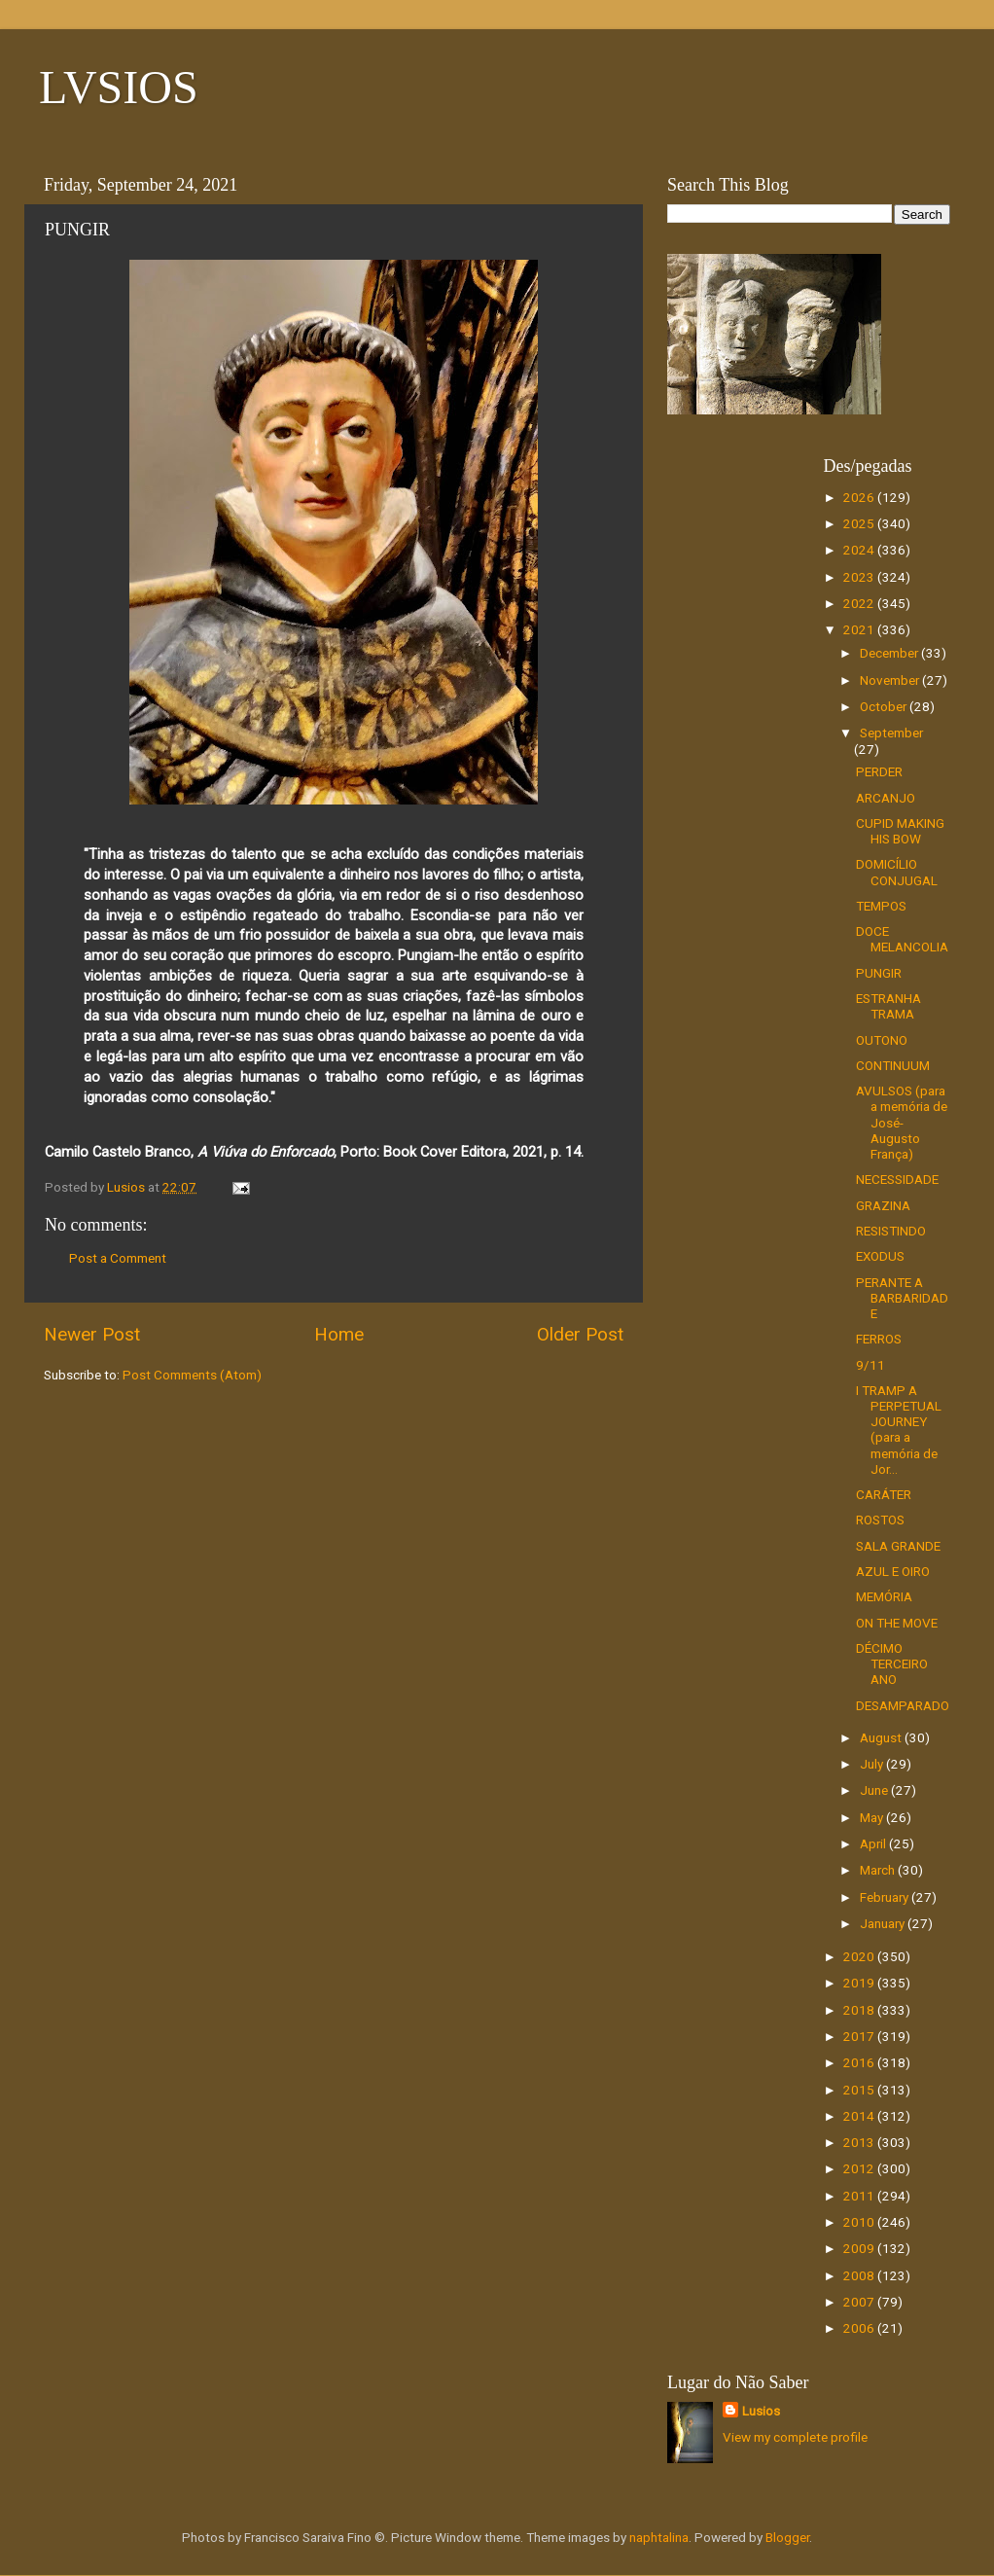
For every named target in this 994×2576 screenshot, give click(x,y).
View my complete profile (795, 2437)
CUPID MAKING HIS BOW (900, 830)
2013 (860, 2142)
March (879, 1870)
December (890, 653)
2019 (860, 1982)
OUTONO (881, 1040)
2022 (860, 603)
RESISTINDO (891, 1230)
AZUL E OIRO (893, 1571)
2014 (860, 2116)
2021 (860, 629)
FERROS (879, 1338)
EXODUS (880, 1256)
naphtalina (659, 2537)
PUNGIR (879, 973)
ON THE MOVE (897, 1622)
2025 (860, 523)
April (874, 1843)
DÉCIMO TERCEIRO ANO (892, 1663)
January (883, 1923)
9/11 (870, 1365)
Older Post (580, 1334)
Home (339, 1334)
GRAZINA (883, 1205)
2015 (860, 2089)
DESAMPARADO (902, 1705)
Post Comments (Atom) (192, 1374)
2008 (860, 2275)
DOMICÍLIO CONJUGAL (897, 871)
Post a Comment (117, 1258)
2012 (860, 2168)
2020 (860, 1956)
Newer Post (92, 1334)
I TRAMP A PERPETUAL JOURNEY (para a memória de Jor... (898, 1429)
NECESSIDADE (897, 1179)
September (891, 732)
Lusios (761, 2410)
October (884, 706)
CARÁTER (883, 1494)
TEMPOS (881, 905)
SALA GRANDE (898, 1546)
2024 (860, 549)
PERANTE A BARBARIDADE (902, 1297)
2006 (860, 2328)
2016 (860, 2062)
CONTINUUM (893, 1065)
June (875, 1790)
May (873, 1817)
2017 (860, 2036)
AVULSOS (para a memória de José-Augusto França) (901, 1122)
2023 (860, 577)
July (873, 1763)
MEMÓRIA (884, 1596)
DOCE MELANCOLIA (902, 938)
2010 (860, 2222)
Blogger (787, 2537)
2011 (860, 2195)
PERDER (879, 771)
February (885, 1897)
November (891, 680)
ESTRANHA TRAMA (888, 1005)
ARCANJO (885, 797)
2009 (860, 2248)
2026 (860, 497)
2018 (860, 2010)
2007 (860, 2301)
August (882, 1737)
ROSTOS (880, 1519)
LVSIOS (118, 87)
